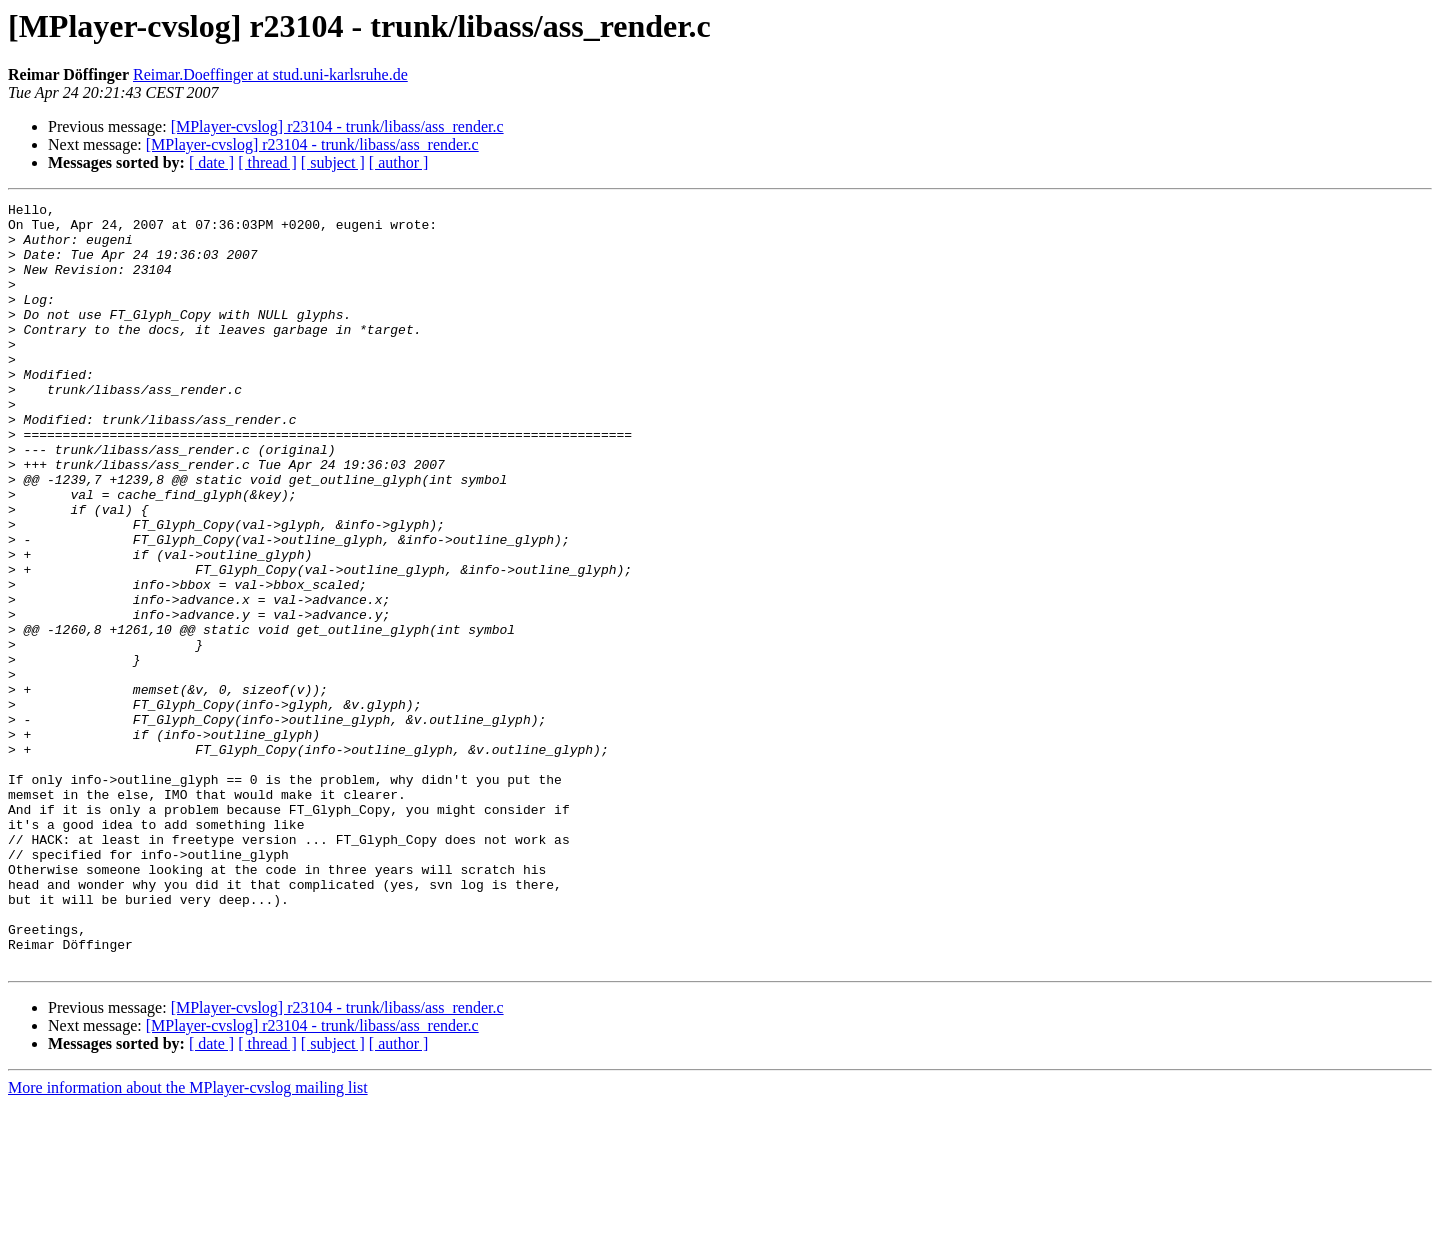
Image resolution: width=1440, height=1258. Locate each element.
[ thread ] (267, 162)
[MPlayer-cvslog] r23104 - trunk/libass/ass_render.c (337, 126)
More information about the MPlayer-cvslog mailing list (188, 1240)
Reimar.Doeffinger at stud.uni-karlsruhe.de (270, 74)
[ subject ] (333, 162)
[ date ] (211, 162)
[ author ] (399, 162)
